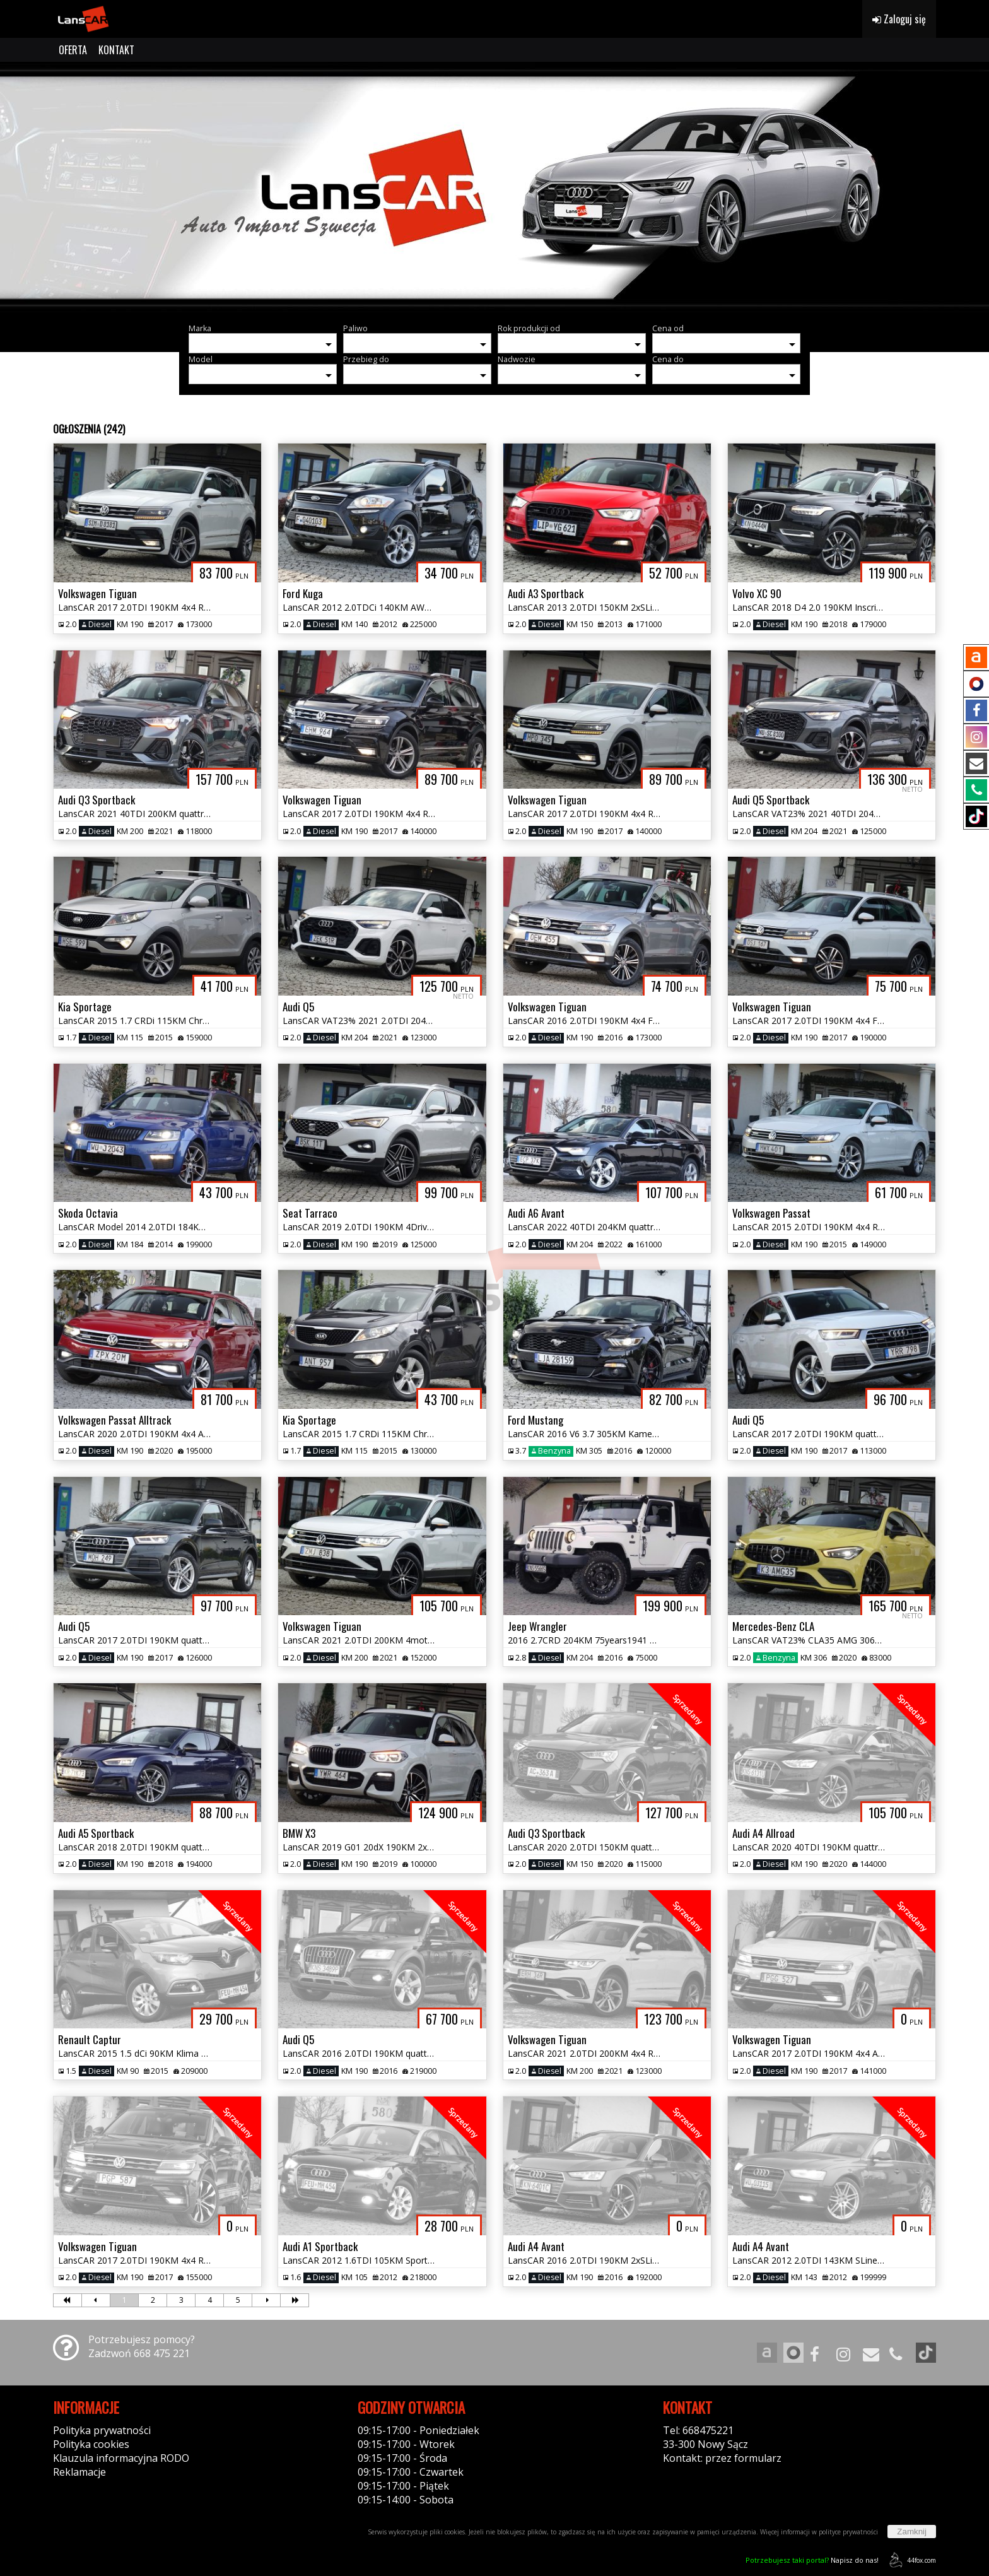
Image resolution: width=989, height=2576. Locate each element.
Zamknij (912, 2531)
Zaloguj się (899, 18)
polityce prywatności (848, 2531)
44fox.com (910, 2560)
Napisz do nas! (812, 2560)
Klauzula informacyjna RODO (121, 2458)
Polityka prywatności (102, 2430)
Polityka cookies (91, 2444)
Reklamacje (79, 2472)
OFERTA (73, 49)
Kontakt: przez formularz (722, 2458)
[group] (494, 188)
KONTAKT (116, 49)
